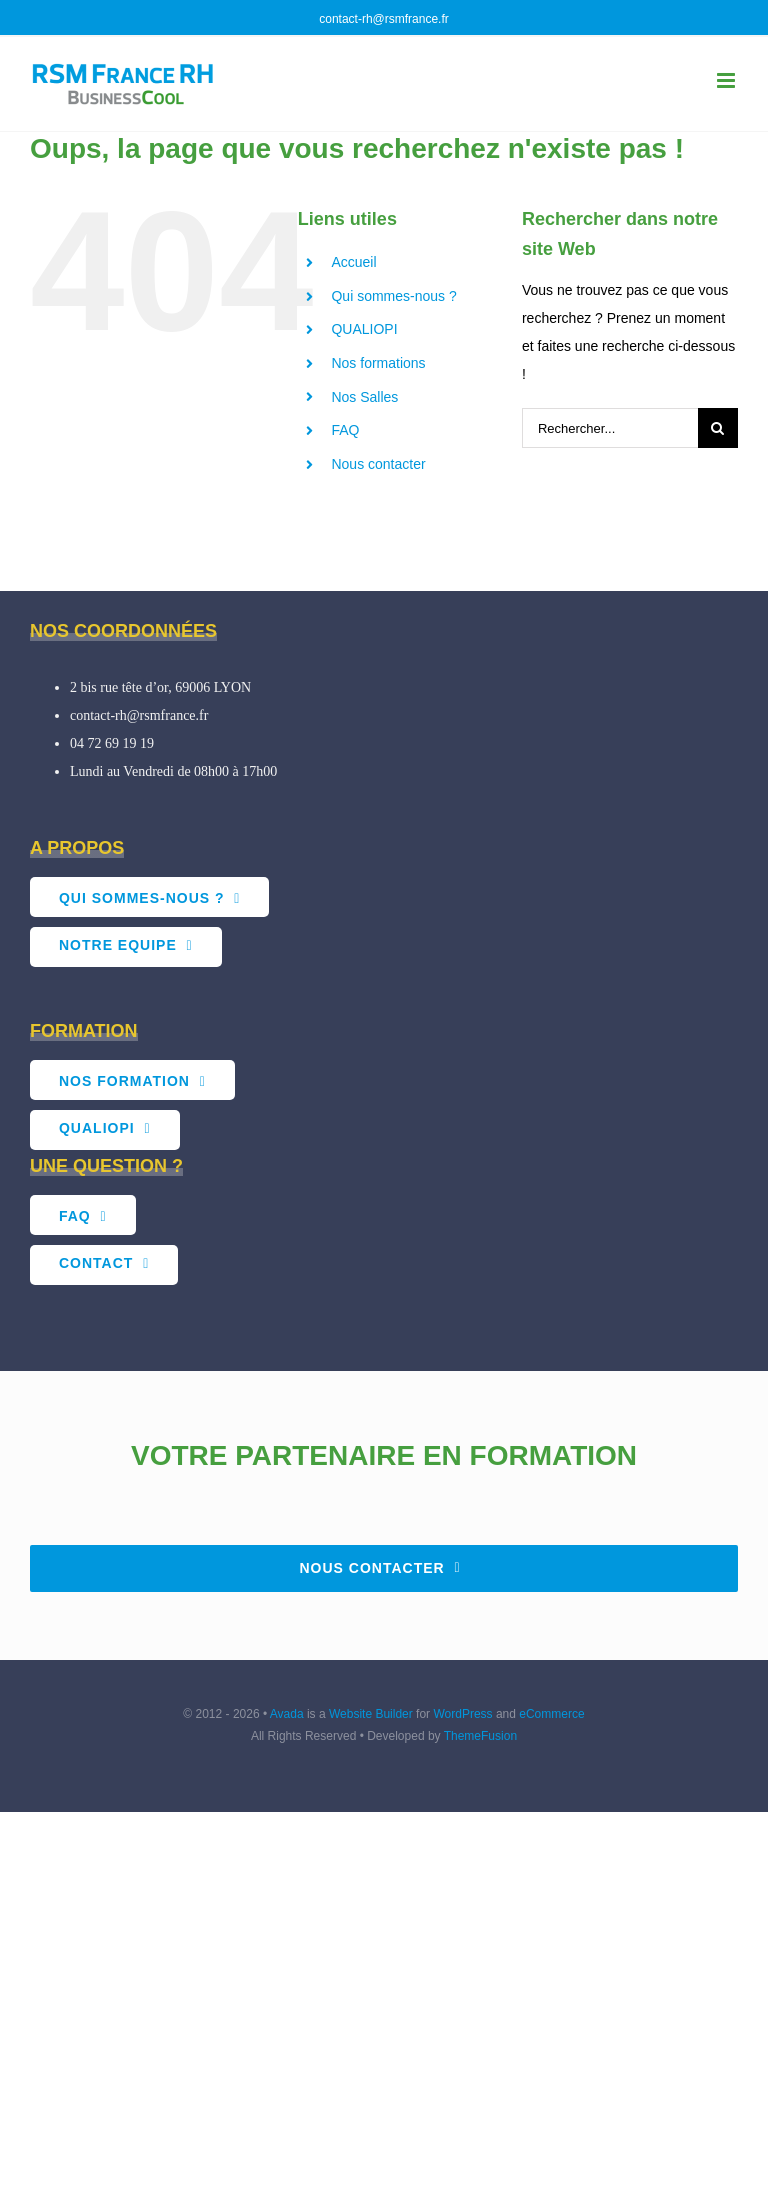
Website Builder (371, 1714)
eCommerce (551, 1714)
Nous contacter (378, 464)
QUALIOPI (364, 329)
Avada (287, 1714)
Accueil (353, 262)
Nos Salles (364, 397)
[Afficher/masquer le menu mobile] (727, 80)
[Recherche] (718, 428)
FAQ (345, 430)
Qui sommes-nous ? (393, 296)
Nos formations (378, 363)
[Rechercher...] (610, 428)
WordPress (462, 1714)
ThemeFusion (480, 1736)
